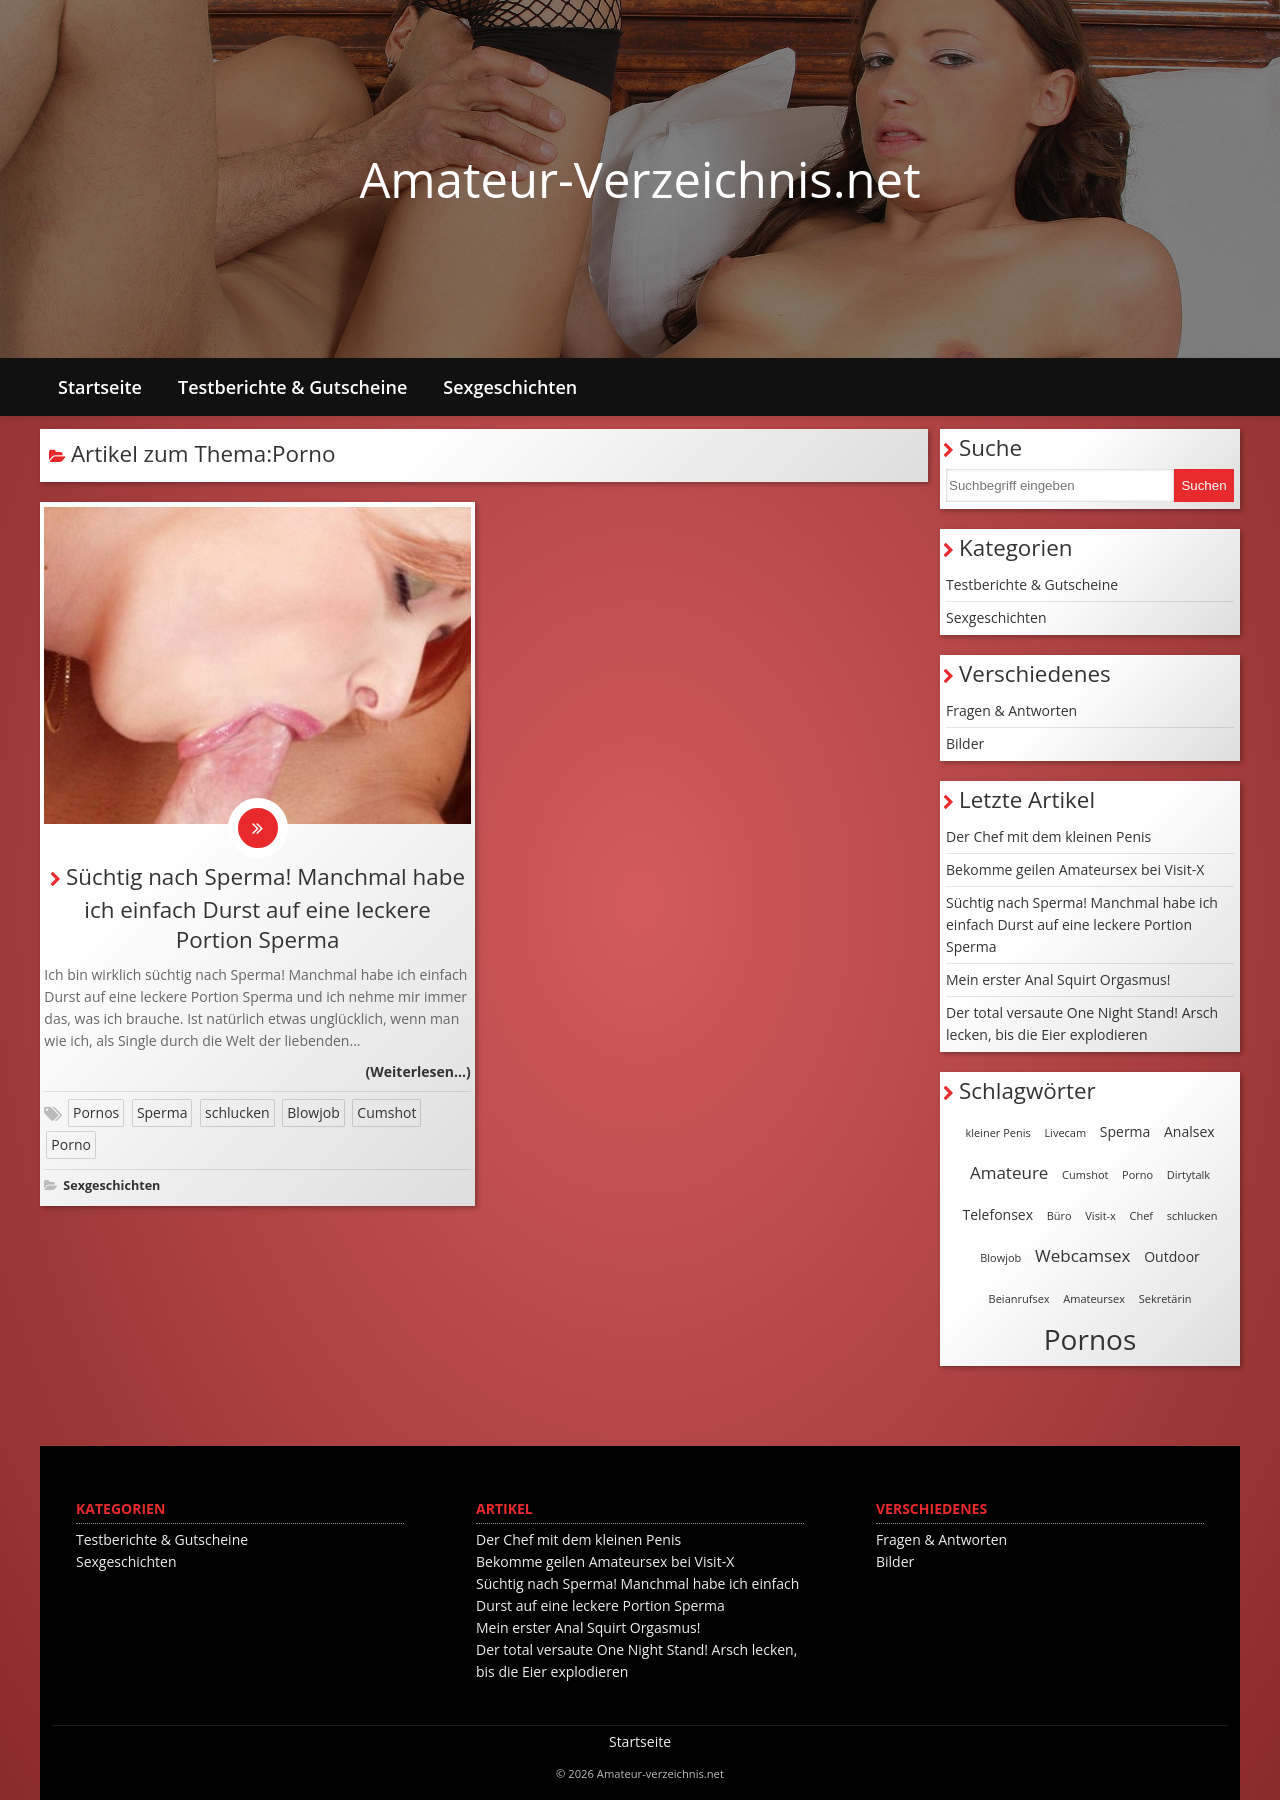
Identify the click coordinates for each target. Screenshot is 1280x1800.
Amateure (1009, 1172)
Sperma (162, 1112)
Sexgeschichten (510, 387)
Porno (71, 1144)
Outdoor (1172, 1256)
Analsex (1189, 1131)
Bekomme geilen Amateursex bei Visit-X (1075, 869)
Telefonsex (998, 1214)
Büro (1059, 1215)
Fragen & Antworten (1011, 710)
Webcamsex (1083, 1255)
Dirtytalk (1188, 1174)
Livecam (1065, 1132)
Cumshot (386, 1112)
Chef (1142, 1215)
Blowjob (313, 1112)
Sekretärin (1165, 1298)
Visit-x (1100, 1215)
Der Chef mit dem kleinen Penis (1048, 836)
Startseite (100, 387)
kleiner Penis (997, 1132)
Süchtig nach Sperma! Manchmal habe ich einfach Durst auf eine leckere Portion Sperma (265, 908)
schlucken (237, 1112)
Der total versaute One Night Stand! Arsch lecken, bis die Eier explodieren (1082, 1023)
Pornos (96, 1112)
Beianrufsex (1019, 1298)
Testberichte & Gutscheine (292, 387)
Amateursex (1094, 1298)
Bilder (965, 743)
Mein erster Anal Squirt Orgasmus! (1058, 979)
